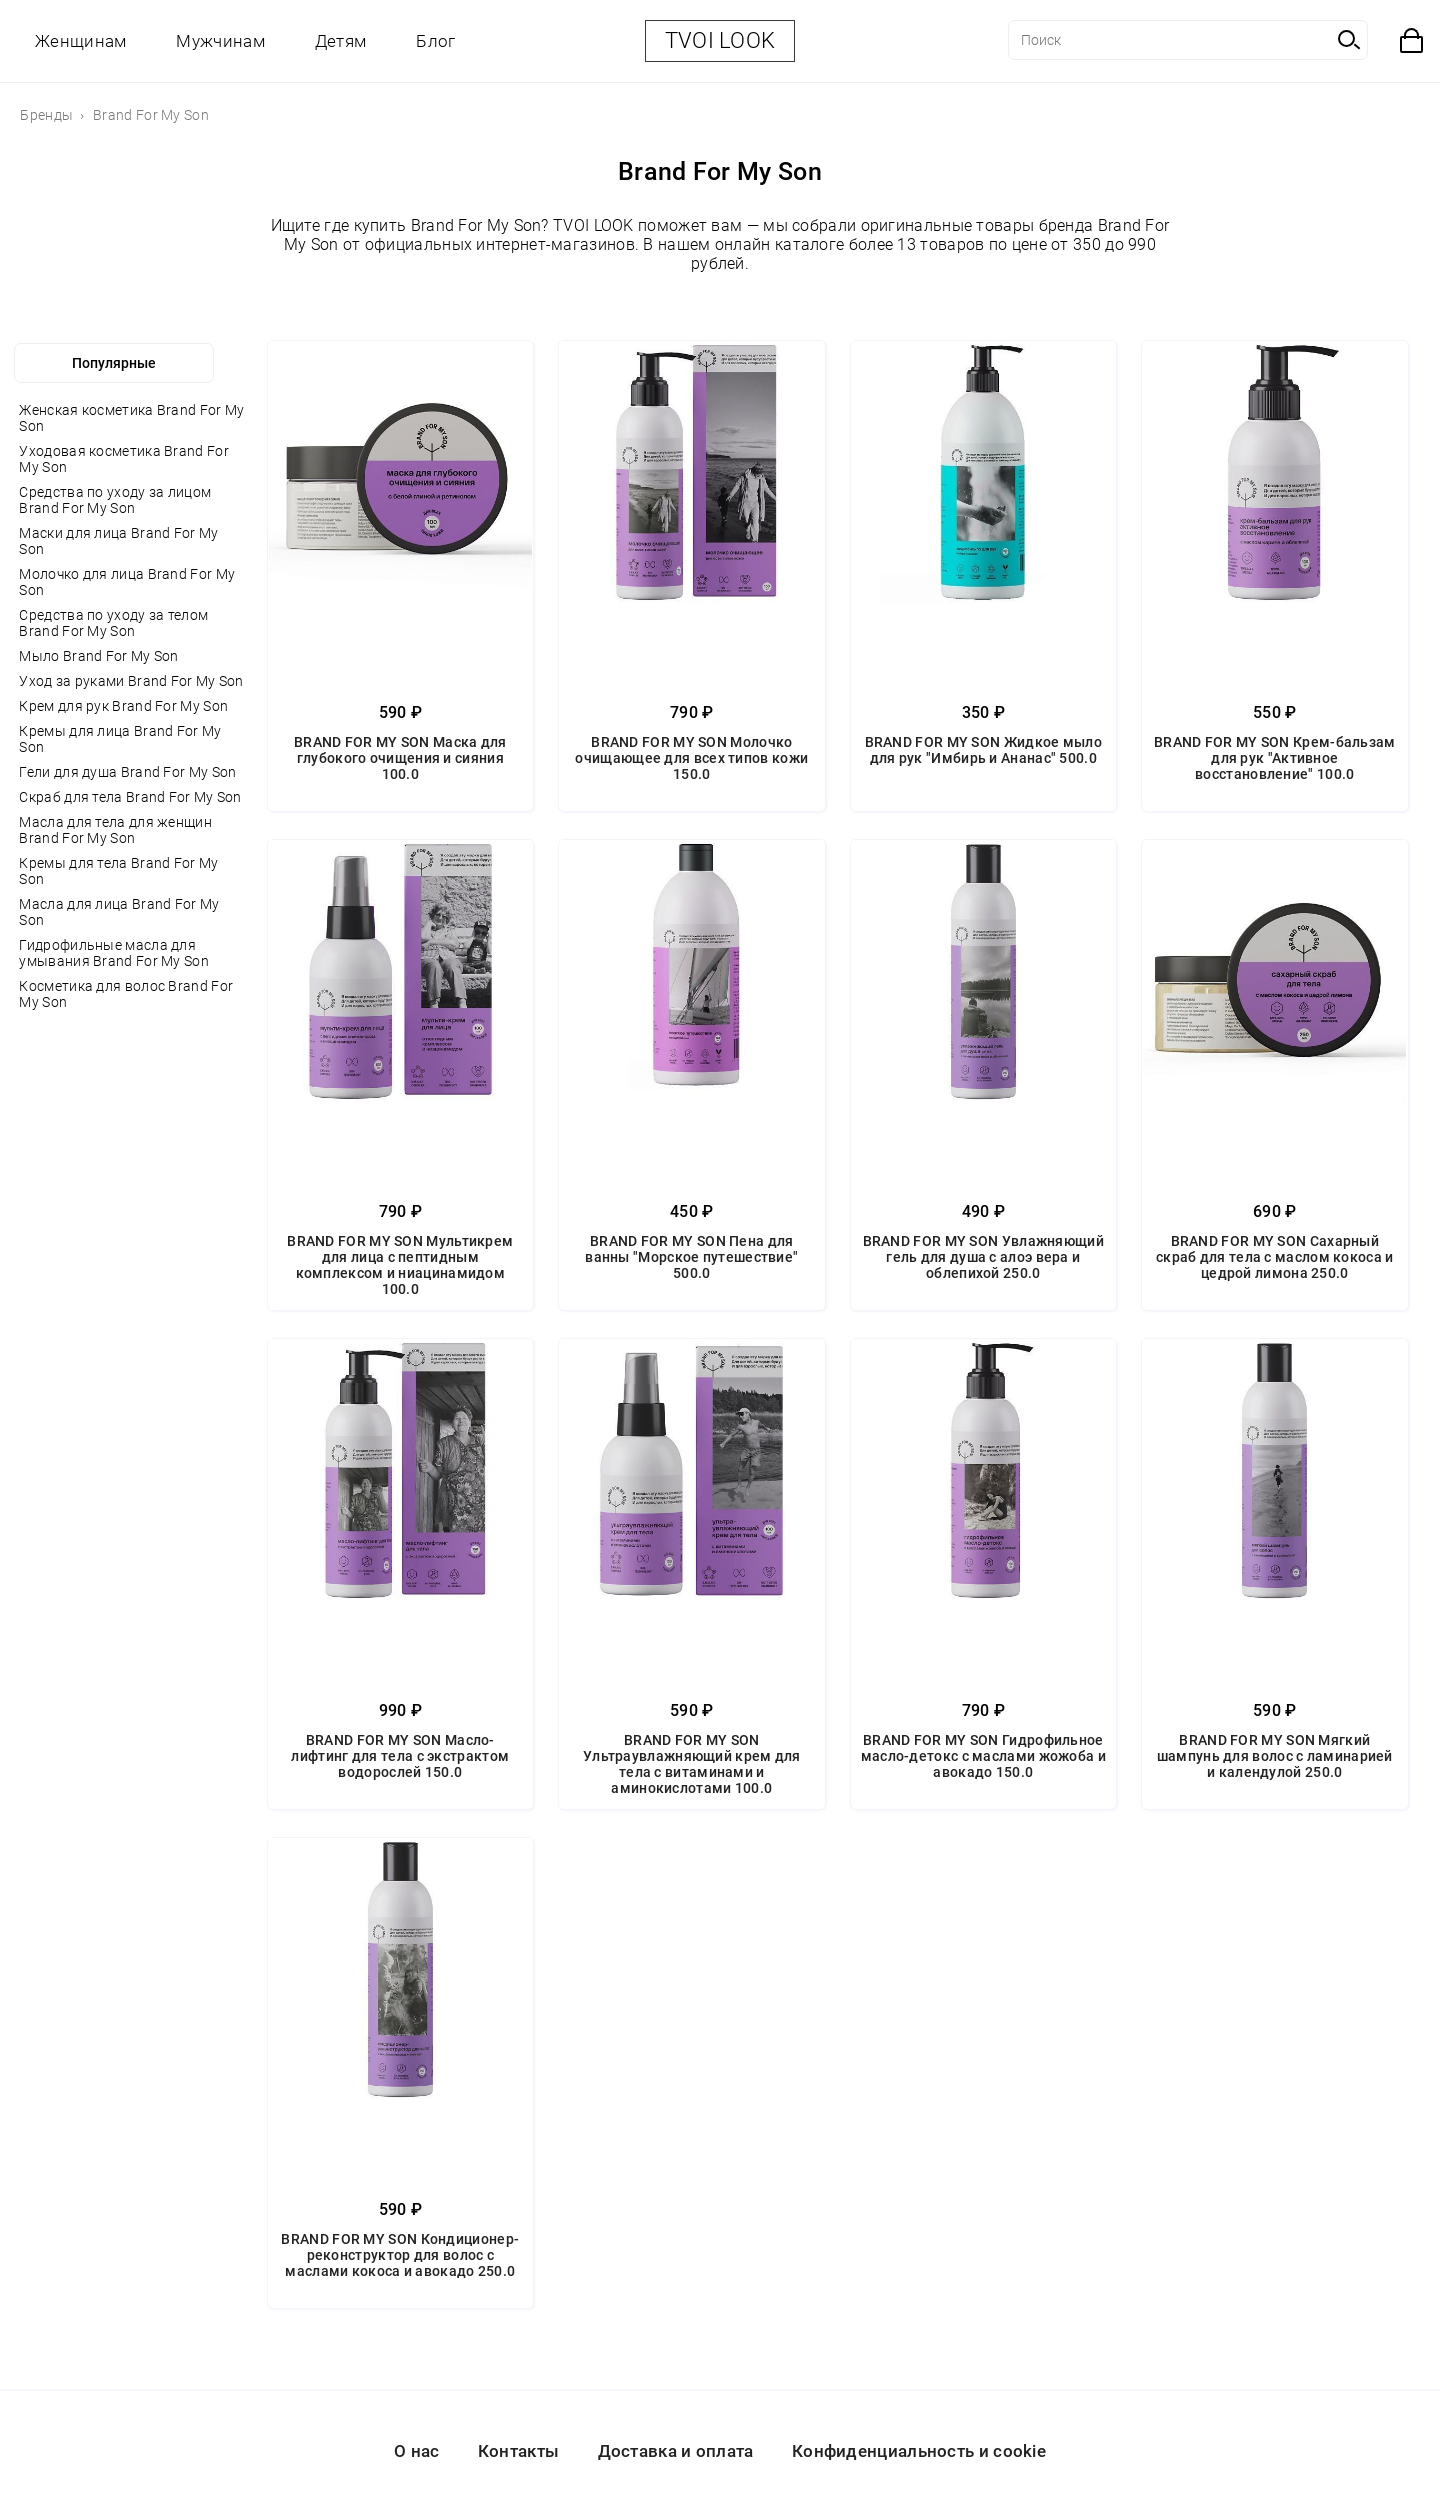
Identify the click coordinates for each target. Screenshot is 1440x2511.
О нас (417, 2451)
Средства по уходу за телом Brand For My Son (113, 623)
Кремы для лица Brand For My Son (120, 739)
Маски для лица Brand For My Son (118, 541)
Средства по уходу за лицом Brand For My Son (115, 500)
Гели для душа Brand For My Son (127, 772)
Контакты (518, 2451)
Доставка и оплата (676, 2451)
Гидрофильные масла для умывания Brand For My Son (114, 953)
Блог (435, 41)
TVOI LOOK (720, 40)
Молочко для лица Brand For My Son (127, 582)
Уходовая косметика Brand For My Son (123, 459)
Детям (341, 41)
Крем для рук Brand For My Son (123, 706)
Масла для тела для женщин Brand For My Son (115, 830)
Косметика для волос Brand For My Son (126, 994)
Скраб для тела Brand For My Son (130, 797)
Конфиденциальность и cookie (919, 2451)
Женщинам (80, 41)
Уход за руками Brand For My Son (131, 681)
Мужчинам (220, 41)
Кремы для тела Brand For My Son (118, 871)
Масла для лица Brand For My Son (119, 912)
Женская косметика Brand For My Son (131, 418)
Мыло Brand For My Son (98, 656)
